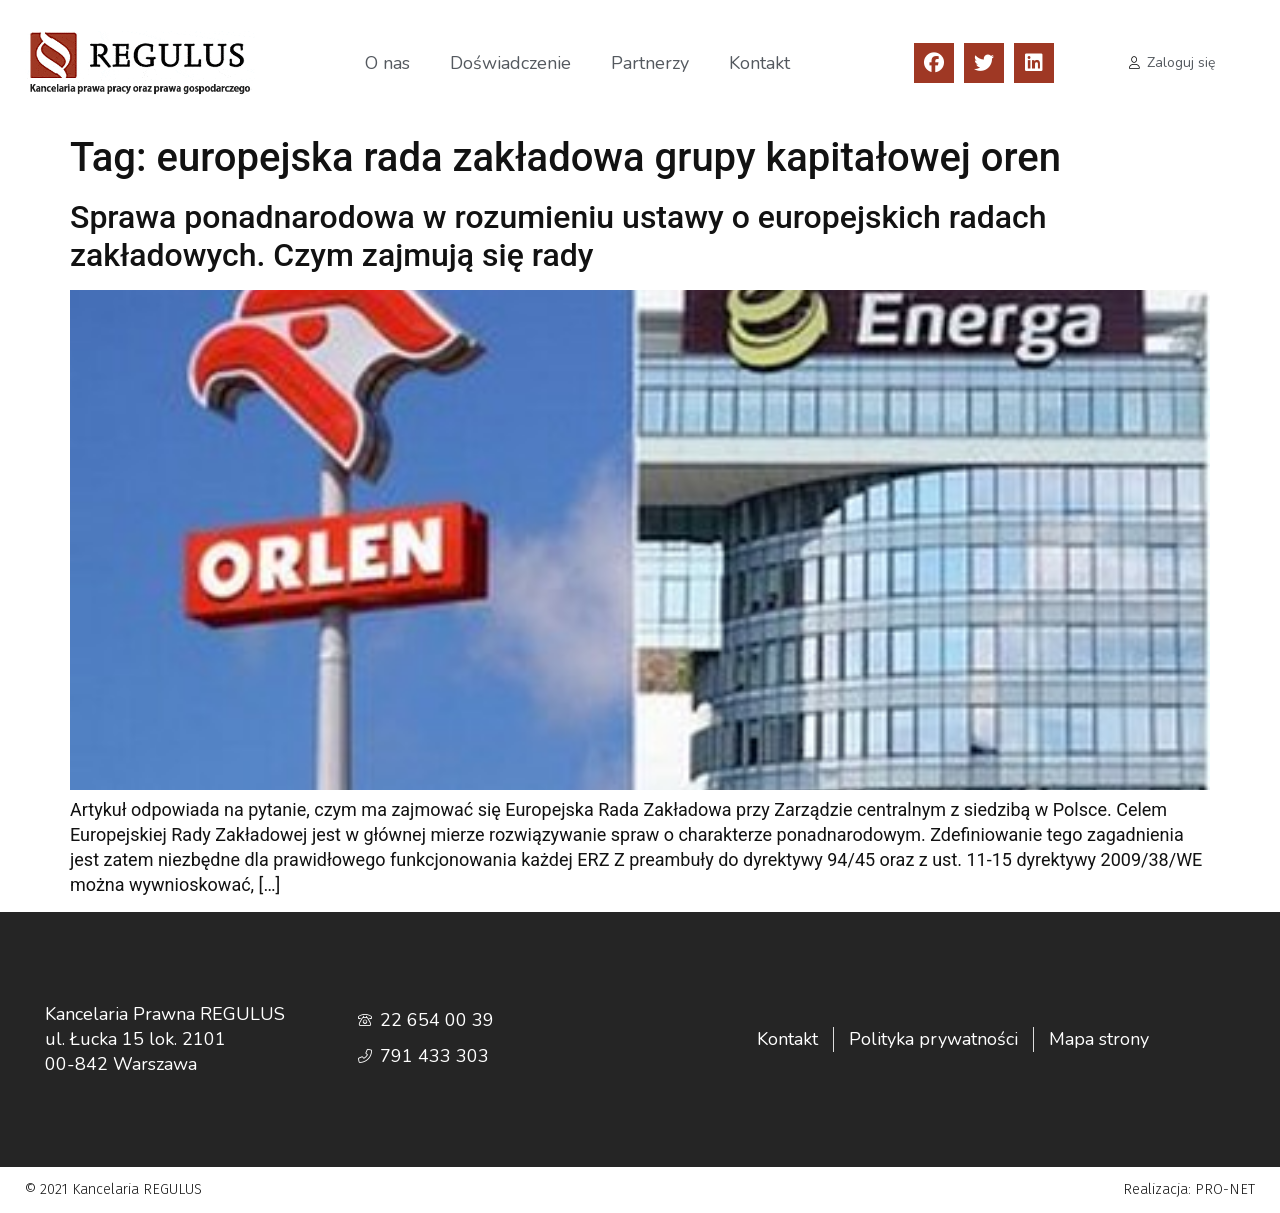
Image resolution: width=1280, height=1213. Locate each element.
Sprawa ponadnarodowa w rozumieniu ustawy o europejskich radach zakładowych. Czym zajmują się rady (558, 236)
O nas (387, 63)
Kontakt (759, 63)
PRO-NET (1225, 1189)
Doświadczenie (510, 63)
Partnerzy (650, 63)
